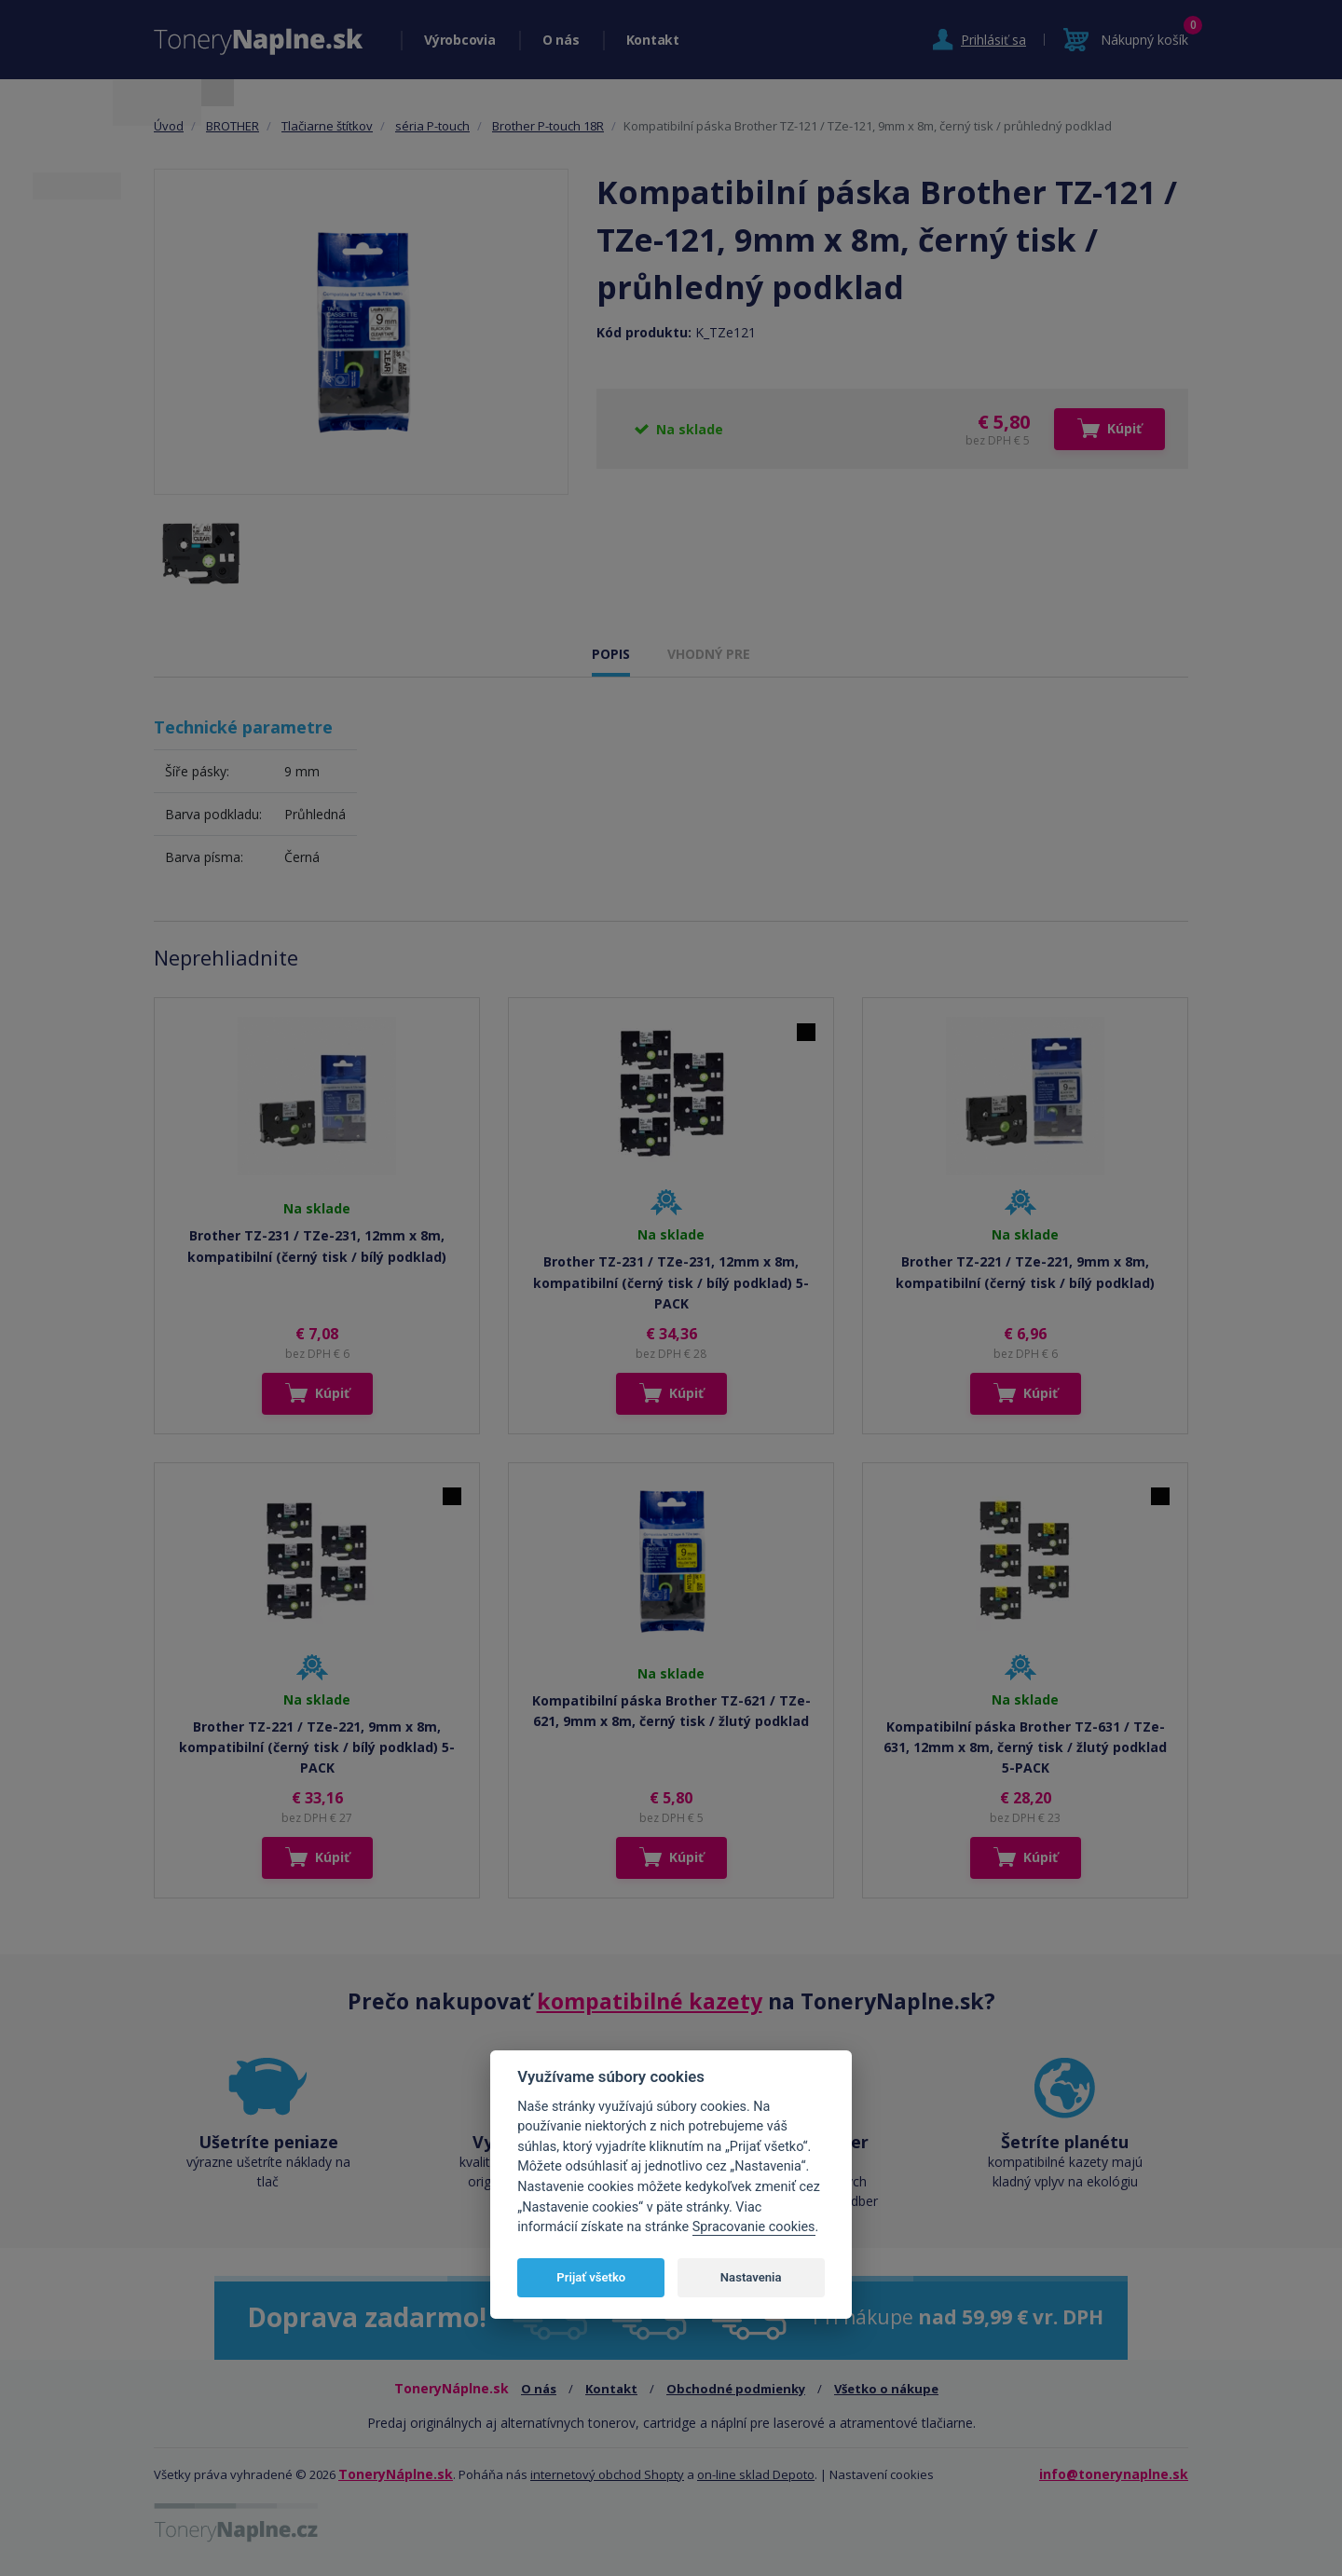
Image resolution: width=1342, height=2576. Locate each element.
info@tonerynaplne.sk (1113, 2474)
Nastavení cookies (881, 2474)
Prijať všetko (590, 2277)
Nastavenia (751, 2277)
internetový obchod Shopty (607, 2474)
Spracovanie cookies (753, 2227)
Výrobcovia (460, 39)
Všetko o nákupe (886, 2388)
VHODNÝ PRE (708, 654)
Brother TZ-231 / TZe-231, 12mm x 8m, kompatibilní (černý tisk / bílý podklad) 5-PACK (671, 1282)
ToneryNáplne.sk (395, 2474)
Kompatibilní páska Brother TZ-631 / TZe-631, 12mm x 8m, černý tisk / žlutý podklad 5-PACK (1025, 1747)
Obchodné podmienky (735, 2388)
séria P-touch (432, 125)
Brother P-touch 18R (548, 125)
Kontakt (652, 39)
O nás (561, 39)
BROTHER (232, 125)
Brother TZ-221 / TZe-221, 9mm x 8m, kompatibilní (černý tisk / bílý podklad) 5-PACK (317, 1747)
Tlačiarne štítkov (327, 125)
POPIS (611, 654)
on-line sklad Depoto (756, 2474)
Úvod (169, 125)
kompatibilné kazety (649, 2001)
